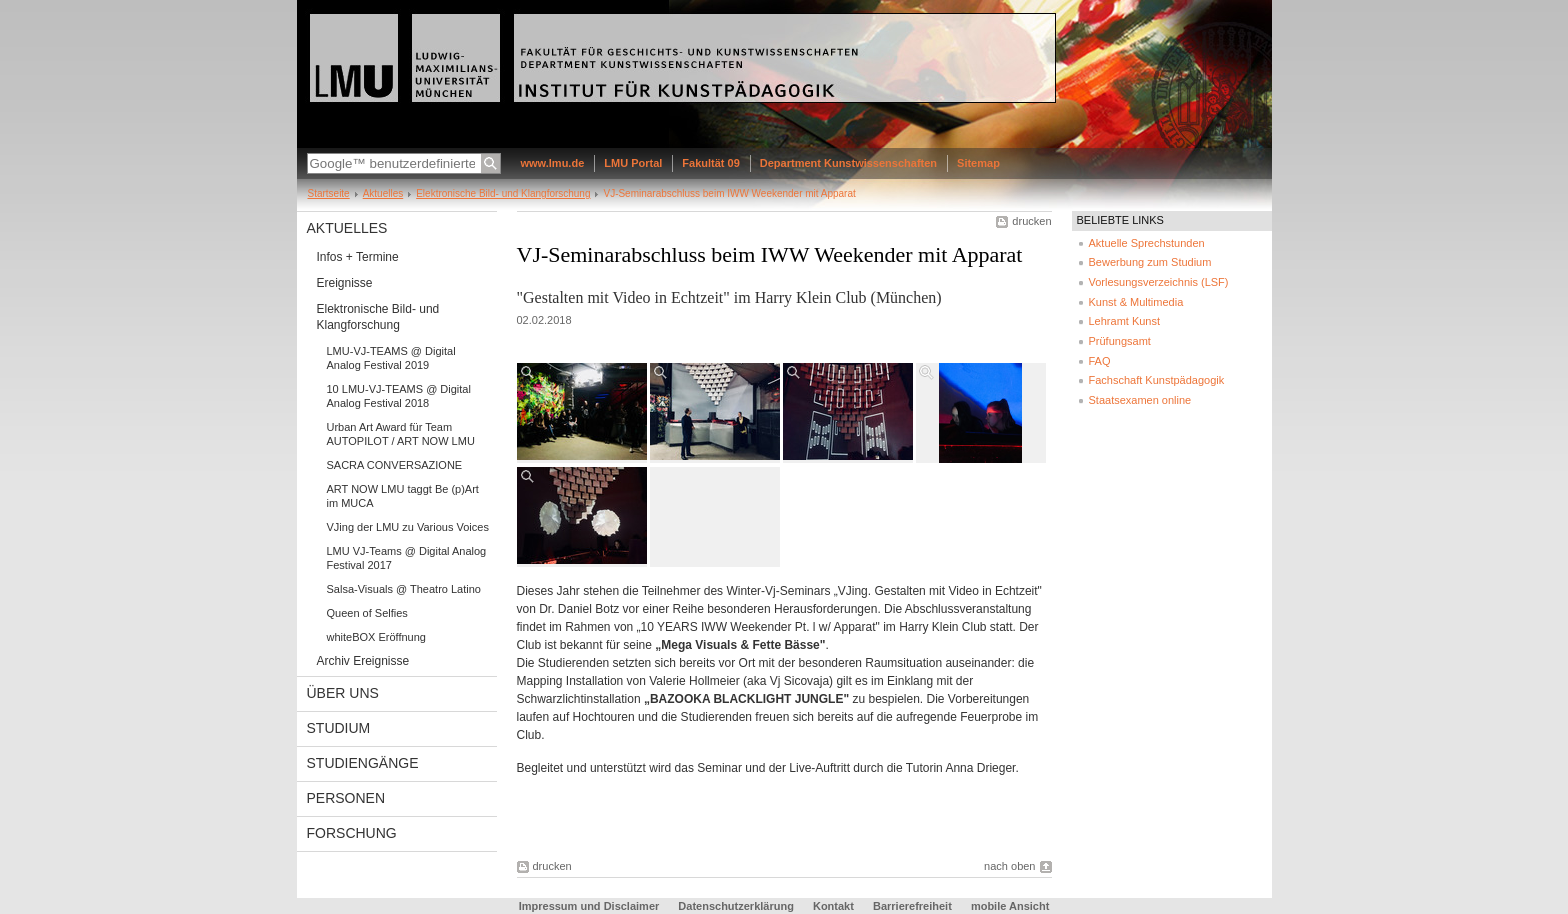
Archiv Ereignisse (363, 661)
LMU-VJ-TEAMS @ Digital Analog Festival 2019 (391, 358)
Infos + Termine (358, 257)
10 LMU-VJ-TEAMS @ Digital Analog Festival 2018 (399, 396)
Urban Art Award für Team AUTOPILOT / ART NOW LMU (401, 434)
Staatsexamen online (1140, 400)
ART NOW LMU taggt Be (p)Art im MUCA (403, 496)
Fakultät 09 (710, 163)
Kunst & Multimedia (1136, 302)
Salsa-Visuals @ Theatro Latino (404, 589)
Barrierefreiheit (914, 906)
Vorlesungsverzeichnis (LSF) (1159, 282)
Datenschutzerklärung (736, 906)
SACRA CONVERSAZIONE (395, 465)
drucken (1031, 221)
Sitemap (978, 163)
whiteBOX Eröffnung (376, 637)
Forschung (352, 833)
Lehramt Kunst (1125, 321)
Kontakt (833, 906)
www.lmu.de (553, 163)
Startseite (329, 193)
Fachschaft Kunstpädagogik (1157, 380)
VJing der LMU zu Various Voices (408, 527)
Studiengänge (363, 763)
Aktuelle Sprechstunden (1147, 243)
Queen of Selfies (367, 613)
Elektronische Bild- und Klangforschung (503, 193)
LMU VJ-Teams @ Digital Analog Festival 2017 (407, 558)
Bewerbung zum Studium (1150, 262)
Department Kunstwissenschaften (848, 163)
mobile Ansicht (1010, 906)
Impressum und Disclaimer (589, 906)
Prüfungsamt (1120, 341)
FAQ (1100, 361)
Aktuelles (383, 193)
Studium (339, 728)
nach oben (1009, 866)
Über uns (343, 693)
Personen (346, 798)
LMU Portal (633, 163)
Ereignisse (345, 283)
